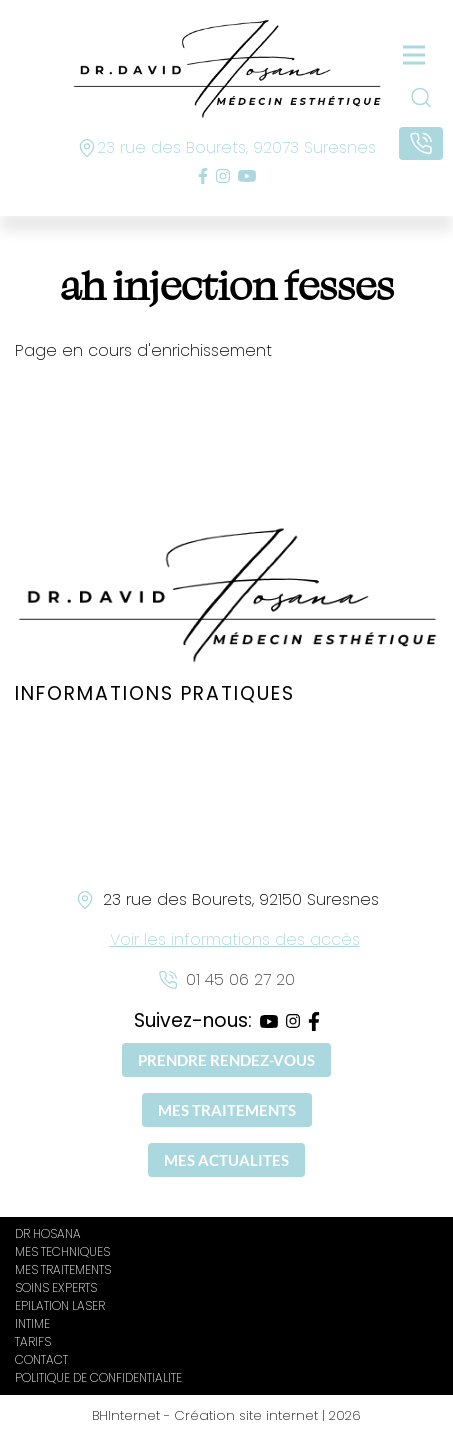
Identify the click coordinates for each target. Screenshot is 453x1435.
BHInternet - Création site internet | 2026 (226, 1415)
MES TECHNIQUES (62, 1251)
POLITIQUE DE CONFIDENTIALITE (98, 1377)
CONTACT (41, 1359)
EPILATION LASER (60, 1305)
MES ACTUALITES (226, 1160)
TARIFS (33, 1341)
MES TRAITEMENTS (227, 1110)
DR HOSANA (48, 1233)
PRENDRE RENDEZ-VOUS (226, 1060)
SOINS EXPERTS (56, 1287)
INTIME (32, 1323)
